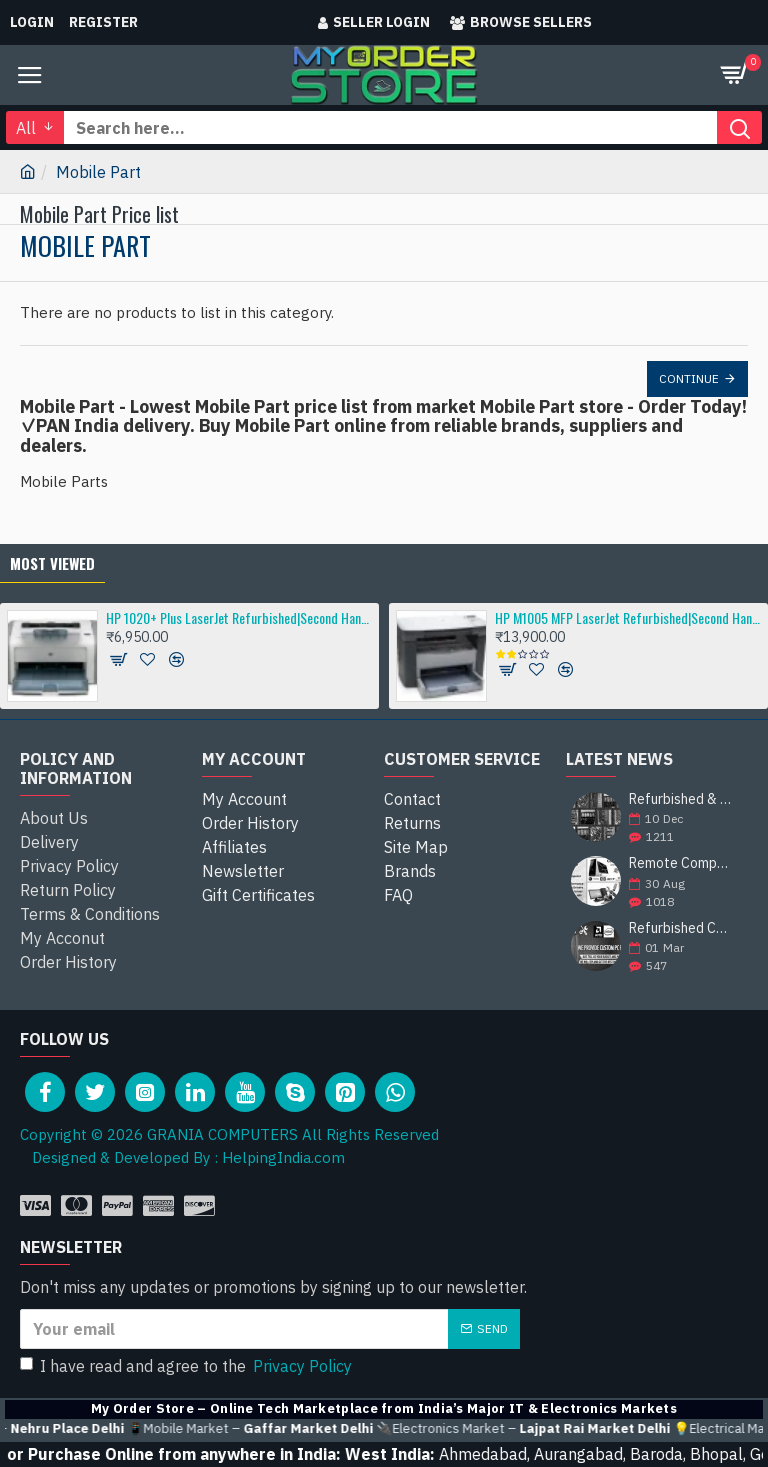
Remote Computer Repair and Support (682, 863)
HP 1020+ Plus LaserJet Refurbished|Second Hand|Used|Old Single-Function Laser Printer (239, 617)
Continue (689, 378)
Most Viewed (52, 563)
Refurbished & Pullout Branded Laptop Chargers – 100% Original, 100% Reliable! (682, 799)
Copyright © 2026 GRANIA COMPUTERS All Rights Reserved (229, 1134)
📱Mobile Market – (296, 1429)
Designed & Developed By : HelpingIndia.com (182, 1157)
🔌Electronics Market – (569, 1429)
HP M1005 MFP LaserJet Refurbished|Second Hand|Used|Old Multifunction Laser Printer (628, 617)
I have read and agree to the (187, 1366)
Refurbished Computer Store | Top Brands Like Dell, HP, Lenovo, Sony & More (682, 928)
